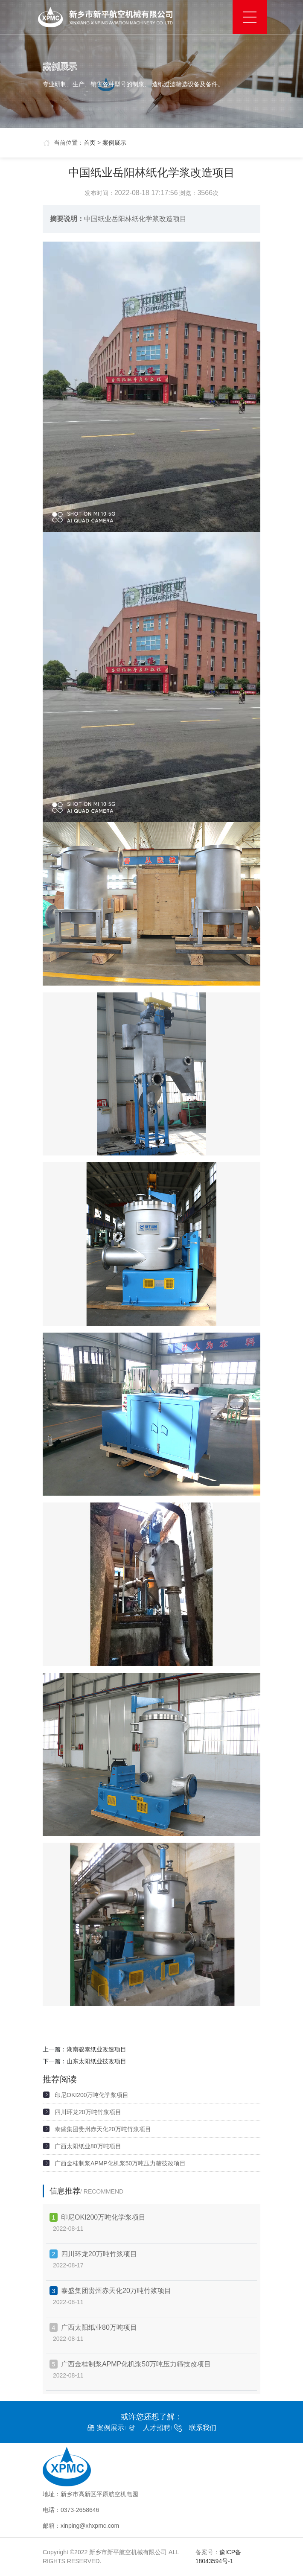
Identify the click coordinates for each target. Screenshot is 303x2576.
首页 (90, 142)
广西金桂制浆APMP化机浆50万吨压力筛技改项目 (120, 2163)
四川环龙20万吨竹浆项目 (88, 2112)
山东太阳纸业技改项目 (96, 2061)
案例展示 (114, 142)
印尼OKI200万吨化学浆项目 (91, 2095)
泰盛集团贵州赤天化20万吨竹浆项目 (103, 2129)
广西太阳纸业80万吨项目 (88, 2146)
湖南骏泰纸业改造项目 (96, 2049)
